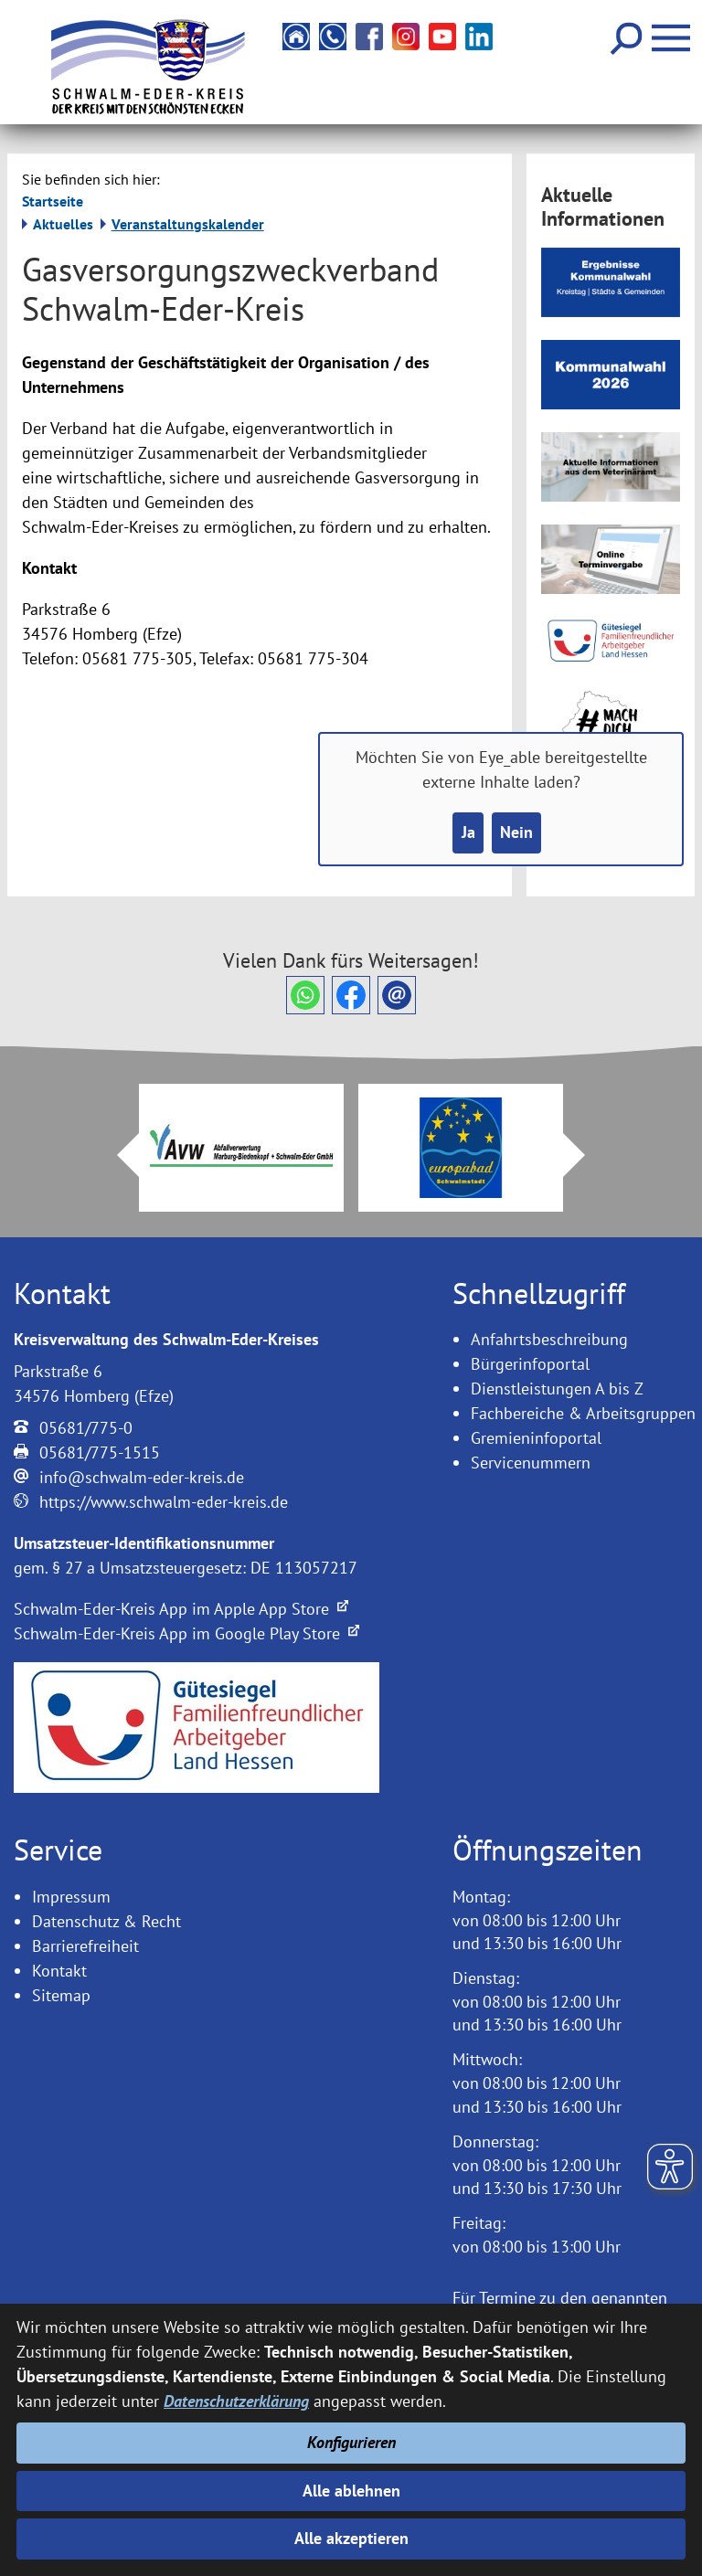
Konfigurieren (351, 2441)
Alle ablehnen (351, 2489)
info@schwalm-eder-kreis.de (141, 1477)
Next (585, 1155)
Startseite (52, 201)
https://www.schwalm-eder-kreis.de (163, 1501)
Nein (516, 833)
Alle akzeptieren (351, 2538)
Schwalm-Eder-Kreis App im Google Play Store (186, 1633)
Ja (467, 833)
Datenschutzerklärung (236, 2400)
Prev (117, 1155)
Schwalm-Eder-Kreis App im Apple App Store (181, 1608)
